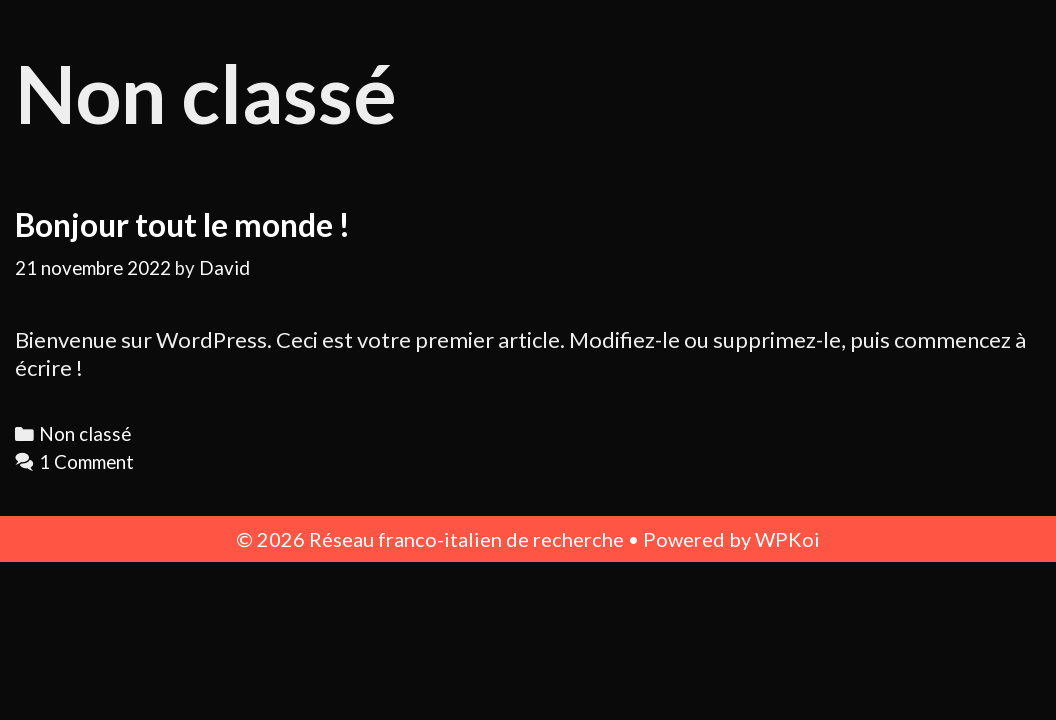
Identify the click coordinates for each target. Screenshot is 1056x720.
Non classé (85, 434)
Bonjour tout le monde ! (182, 224)
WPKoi (787, 539)
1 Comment (86, 462)
